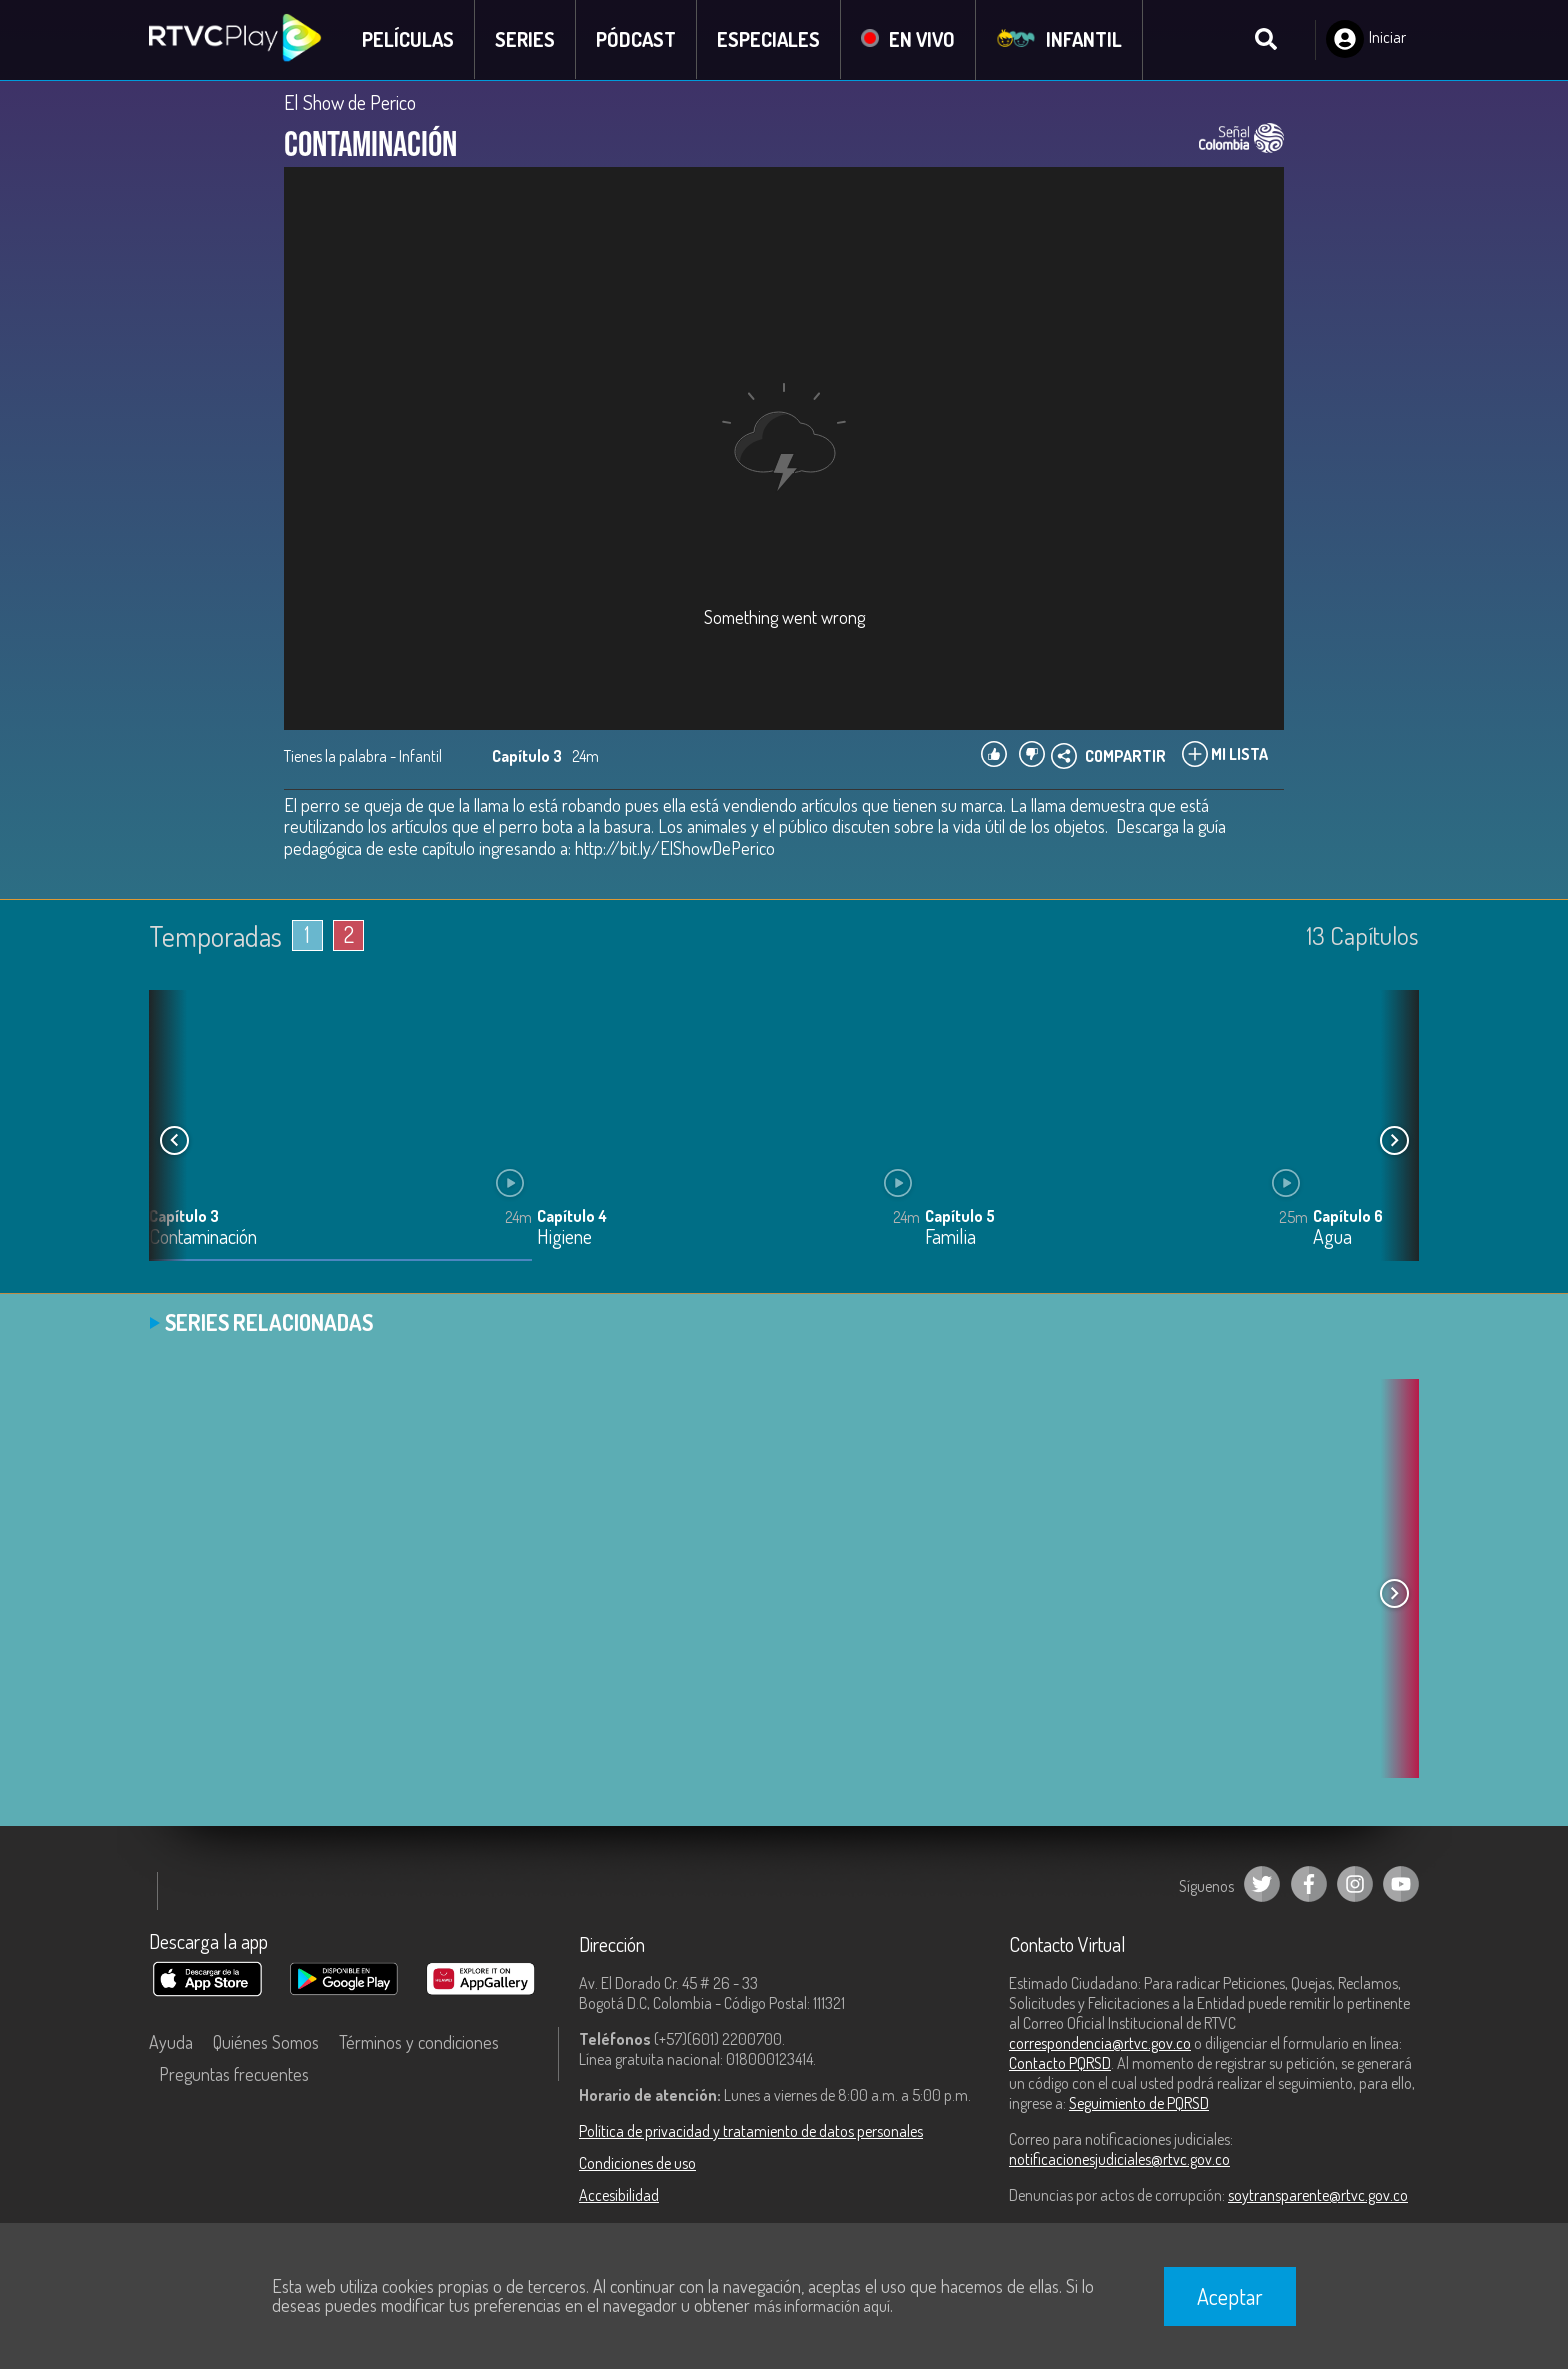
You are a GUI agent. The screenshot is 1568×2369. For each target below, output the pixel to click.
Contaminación (203, 1237)
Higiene (564, 1237)
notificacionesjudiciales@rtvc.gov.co (1119, 2159)
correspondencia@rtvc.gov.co (1100, 2043)
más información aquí (822, 2306)
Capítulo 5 (960, 1216)
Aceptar (1230, 2296)
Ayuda (171, 2042)
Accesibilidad (619, 2195)
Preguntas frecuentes (234, 2074)
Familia (950, 1237)
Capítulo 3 (184, 1216)
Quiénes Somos (266, 2042)
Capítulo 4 (572, 1216)
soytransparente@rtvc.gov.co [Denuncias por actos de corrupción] (1318, 2195)
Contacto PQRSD (1060, 2063)
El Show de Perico (350, 102)
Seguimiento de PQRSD (1139, 2103)
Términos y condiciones (419, 2042)
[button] (1394, 1140)
